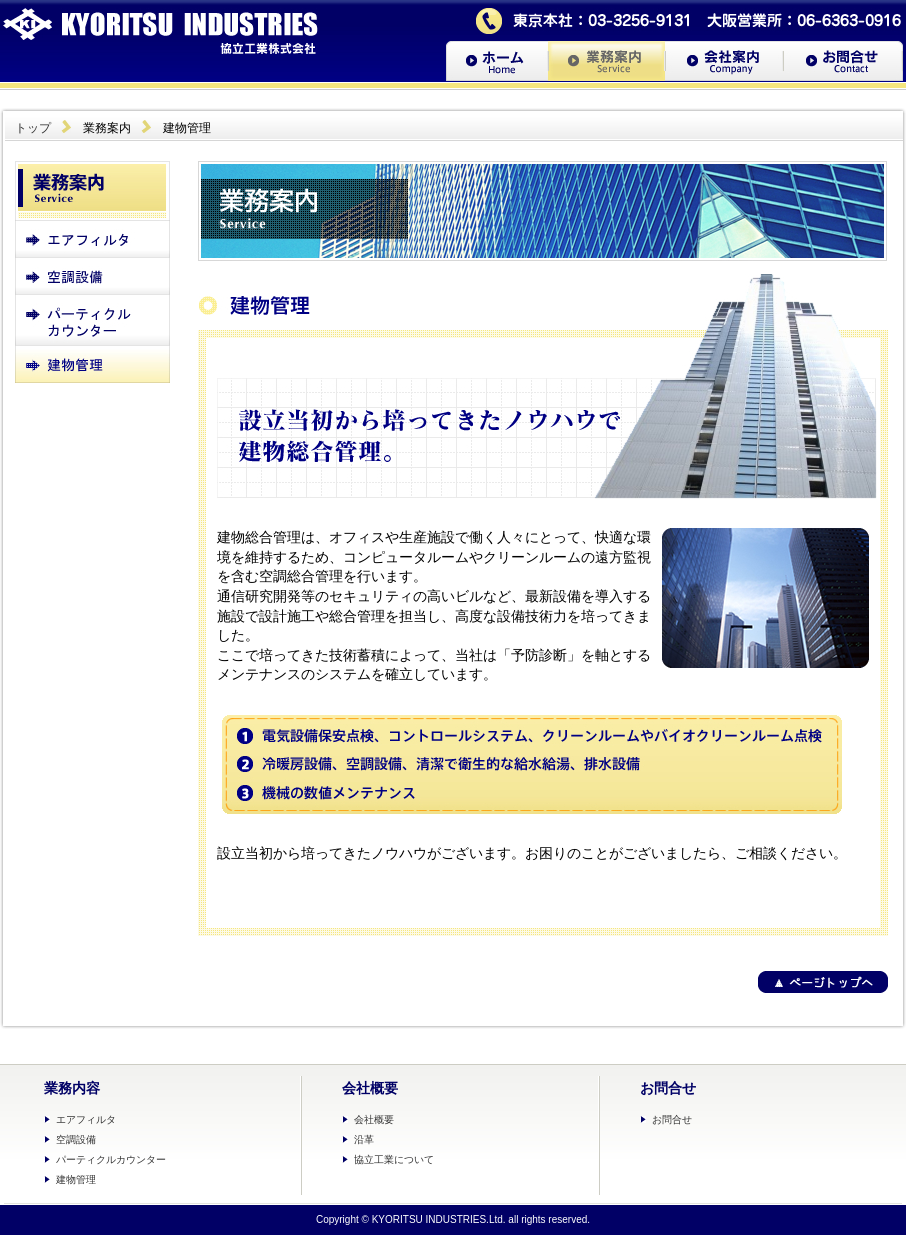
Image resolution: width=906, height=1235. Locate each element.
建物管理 (76, 1179)
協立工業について (394, 1159)
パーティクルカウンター (111, 1159)
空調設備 (76, 1139)
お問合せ (672, 1119)
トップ (33, 128)
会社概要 (374, 1119)
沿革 (364, 1139)
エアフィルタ (86, 1119)
